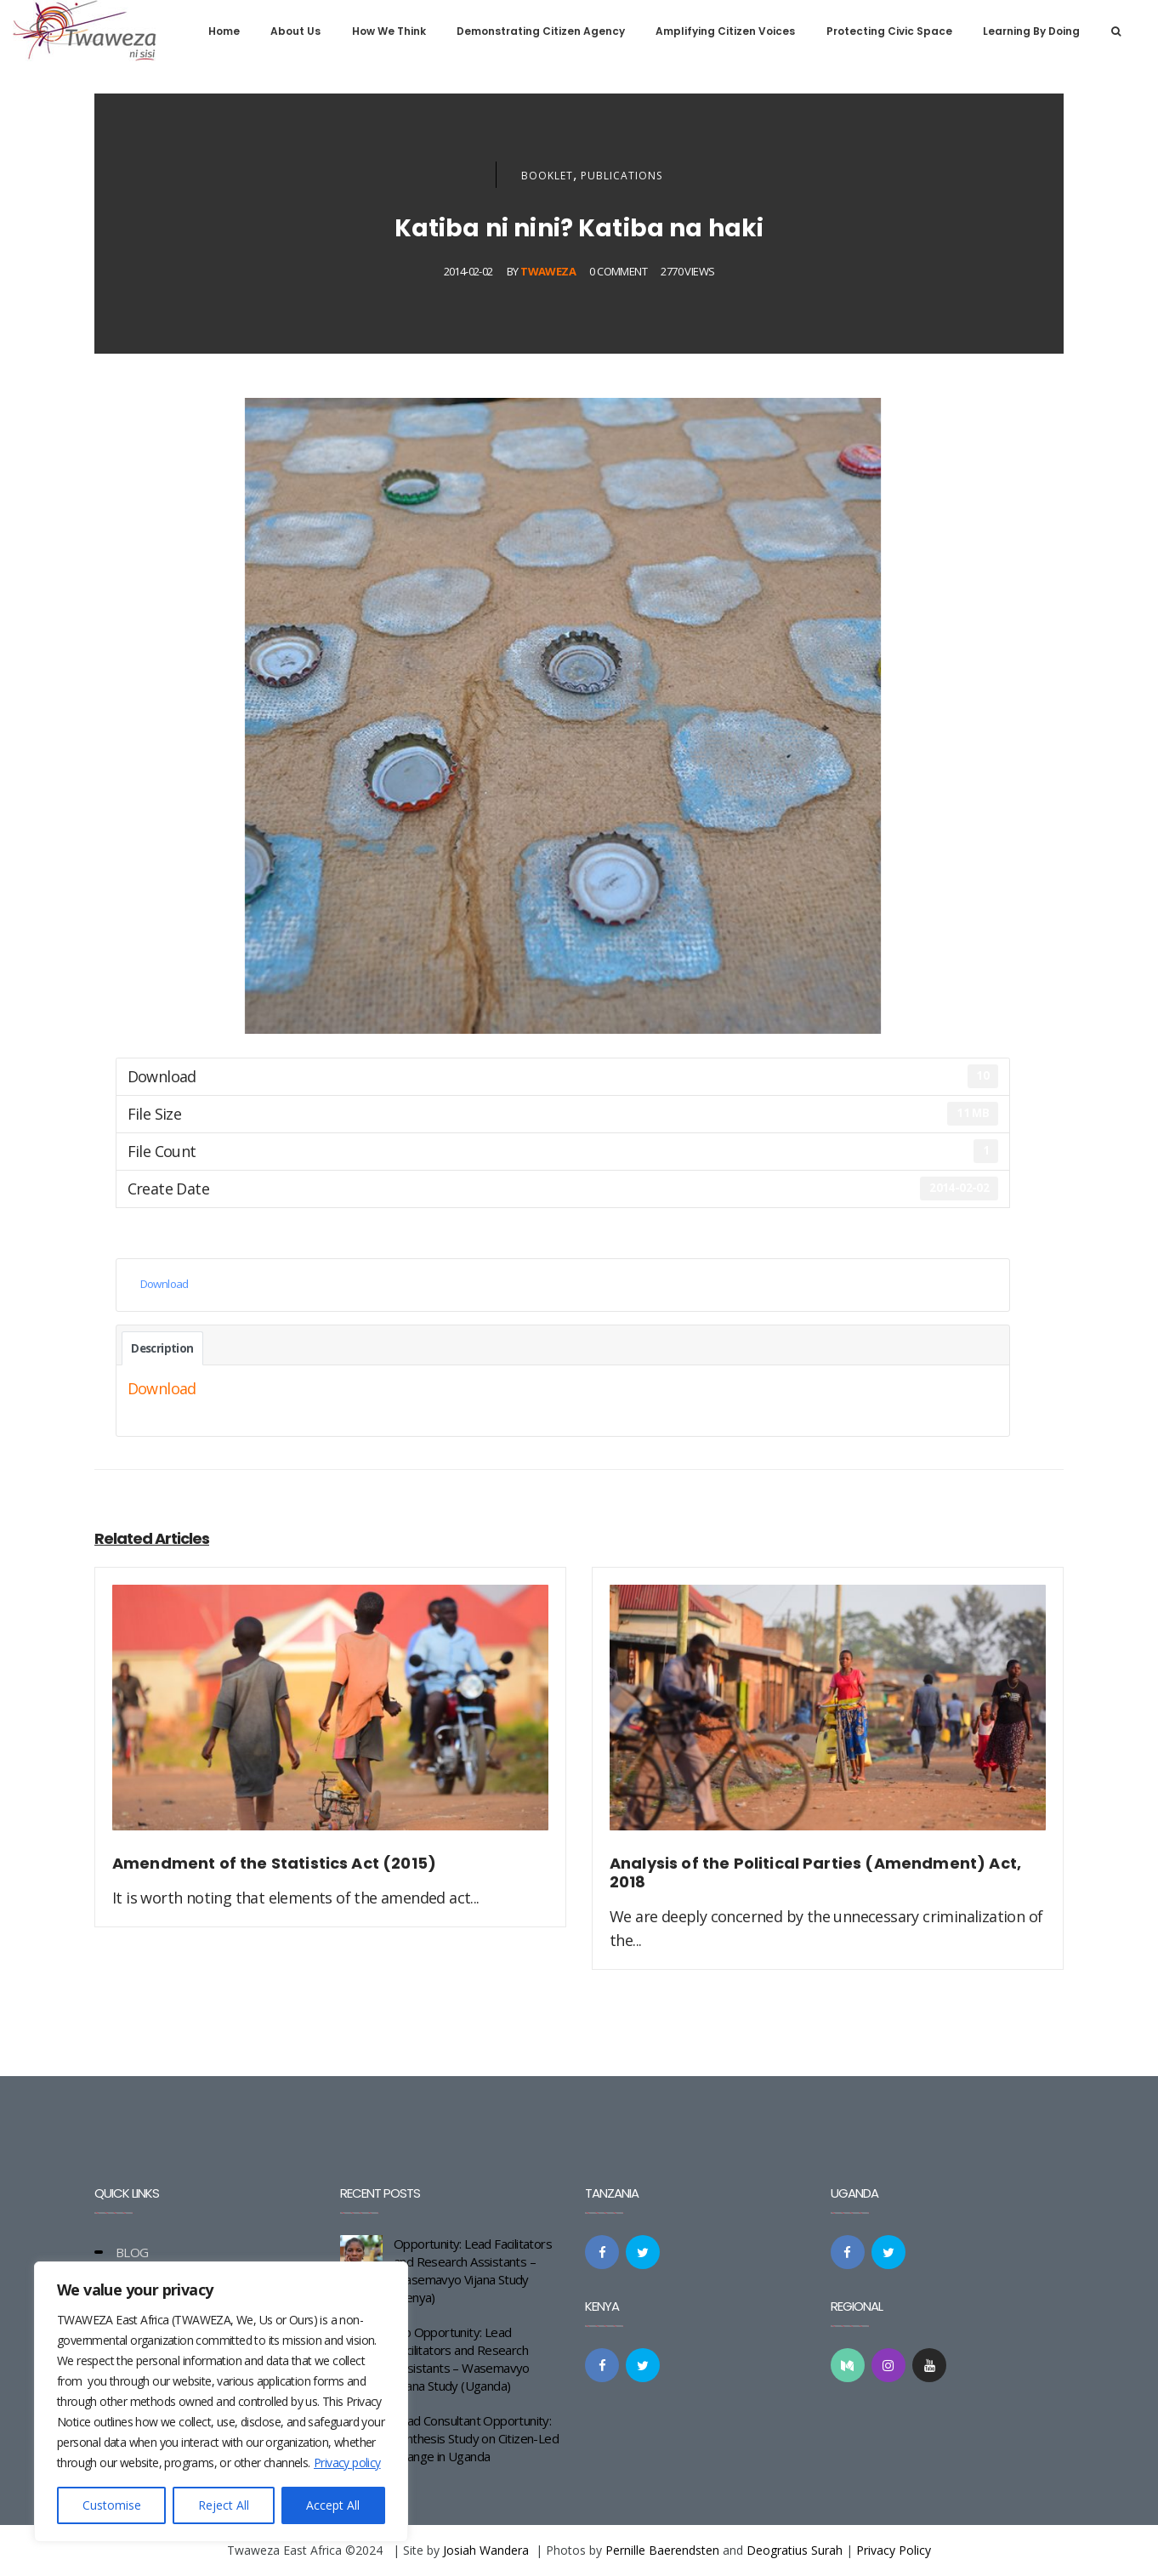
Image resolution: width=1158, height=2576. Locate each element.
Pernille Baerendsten (662, 2550)
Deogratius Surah (794, 2550)
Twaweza (548, 271)
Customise (111, 2505)
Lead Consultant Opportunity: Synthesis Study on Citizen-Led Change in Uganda (476, 2438)
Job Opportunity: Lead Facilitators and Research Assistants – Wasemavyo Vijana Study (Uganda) (462, 2359)
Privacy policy (347, 2462)
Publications (621, 175)
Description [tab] (162, 1348)
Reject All (223, 2505)
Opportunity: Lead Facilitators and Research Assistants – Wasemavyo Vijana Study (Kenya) (473, 2270)
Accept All (333, 2505)
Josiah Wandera (486, 2550)
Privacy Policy (893, 2550)
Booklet (547, 175)
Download (164, 1283)
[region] (221, 2401)
